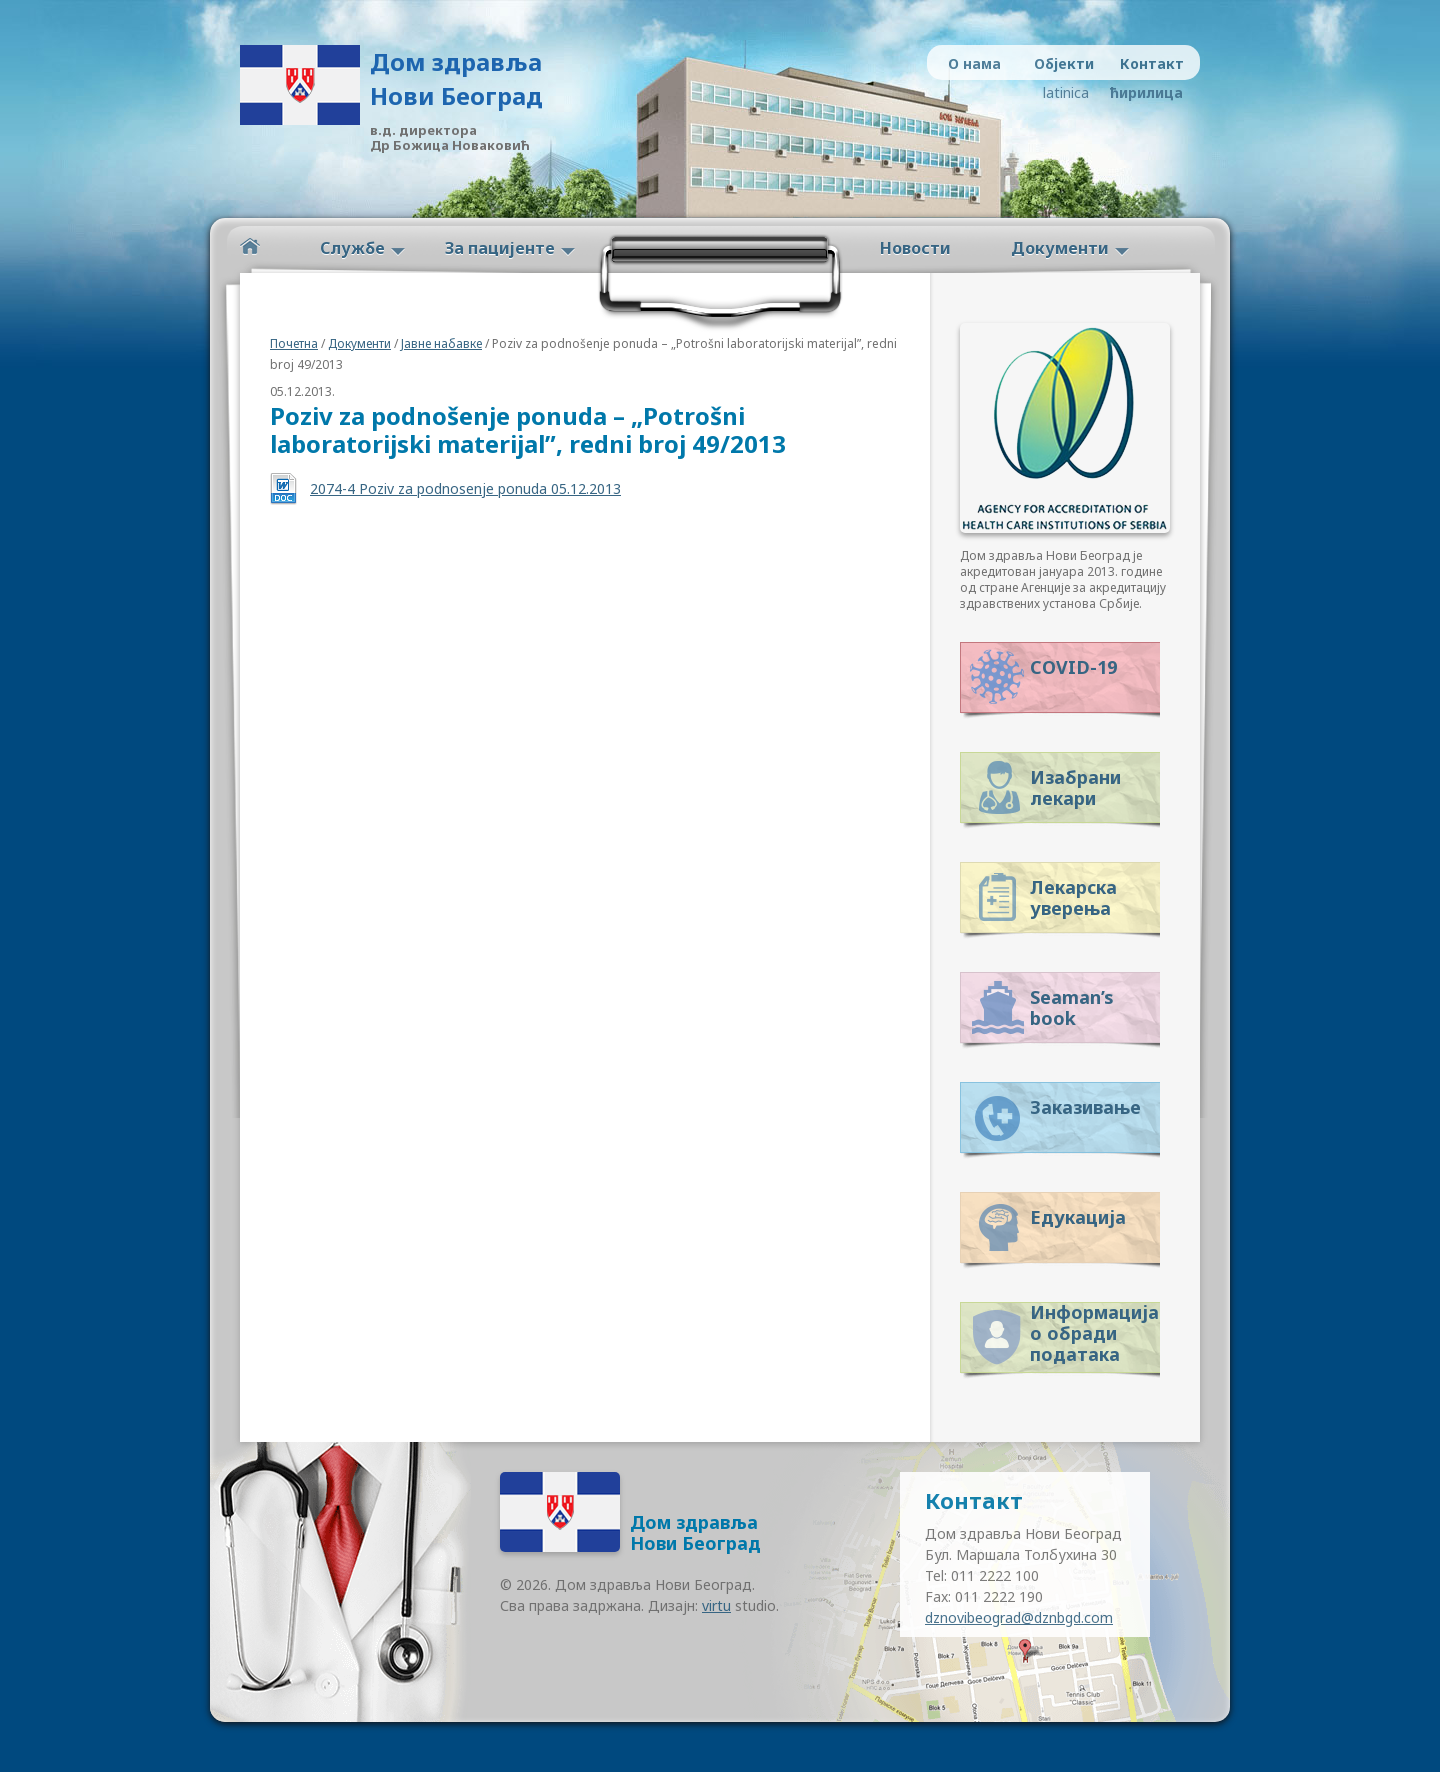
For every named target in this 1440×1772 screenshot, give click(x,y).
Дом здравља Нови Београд (456, 78)
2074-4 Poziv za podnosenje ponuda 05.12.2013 (465, 488)
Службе (352, 248)
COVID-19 (1073, 667)
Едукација (1078, 1217)
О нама (974, 63)
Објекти (1064, 63)
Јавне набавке (441, 343)
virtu (716, 1605)
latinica (1066, 92)
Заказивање (1085, 1107)
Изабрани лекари (1075, 787)
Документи (1060, 248)
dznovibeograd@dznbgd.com (1019, 1617)
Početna (250, 246)
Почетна (294, 343)
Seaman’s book (1072, 1007)
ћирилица (1142, 92)
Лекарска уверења (1073, 897)
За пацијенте (500, 248)
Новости (915, 248)
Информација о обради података (1094, 1329)
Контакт (1152, 63)
